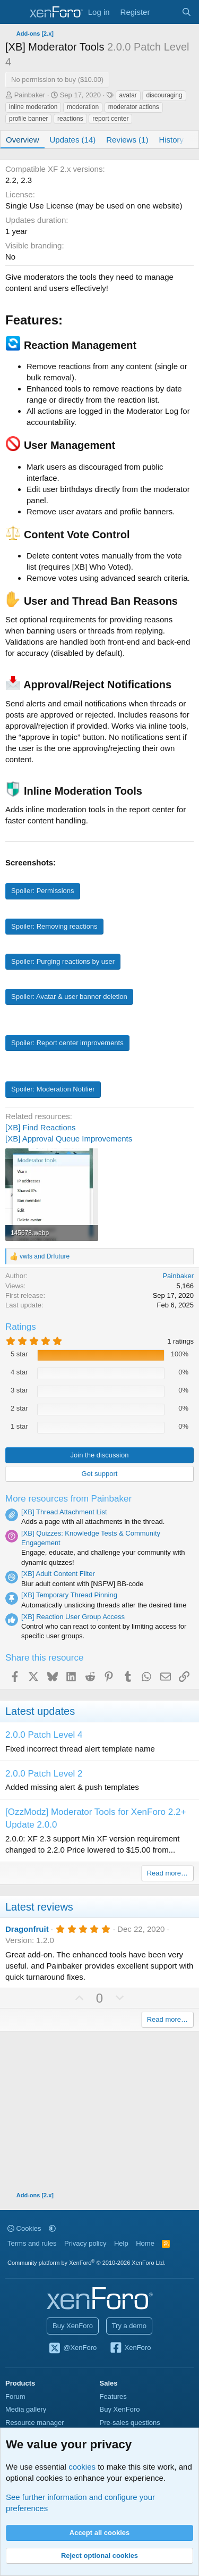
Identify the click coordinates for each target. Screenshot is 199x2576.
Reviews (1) (127, 139)
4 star (19, 1372)
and (45, 1256)
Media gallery (25, 2409)
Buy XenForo (73, 2326)
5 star (19, 1354)
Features (113, 2396)
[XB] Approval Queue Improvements (68, 1138)
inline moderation (33, 107)
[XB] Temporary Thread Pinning (69, 1595)
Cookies (24, 2228)
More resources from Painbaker (68, 1499)
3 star (19, 1390)
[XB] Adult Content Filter (58, 1574)
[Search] (186, 12)
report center (110, 118)
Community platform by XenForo (86, 2263)
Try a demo (129, 2326)
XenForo (130, 2348)
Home (145, 2243)
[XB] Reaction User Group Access (73, 1617)
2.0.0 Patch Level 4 (44, 1735)
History (171, 139)
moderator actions (133, 107)
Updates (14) (73, 139)
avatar (128, 95)
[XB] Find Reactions (40, 1127)
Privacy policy (85, 2243)
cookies (82, 2466)
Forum (15, 2396)
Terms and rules (31, 2243)
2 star (19, 1408)
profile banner (28, 118)
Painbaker (30, 95)
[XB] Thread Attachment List (64, 1512)
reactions (70, 118)
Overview (22, 139)
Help (121, 2243)
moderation (83, 107)
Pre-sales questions (130, 2423)
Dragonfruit (27, 1928)
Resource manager (34, 2423)
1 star (19, 1426)
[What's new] (165, 12)
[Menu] (14, 12)
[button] (52, 2228)
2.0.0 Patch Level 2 (44, 1774)
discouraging (164, 95)
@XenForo (72, 2348)
